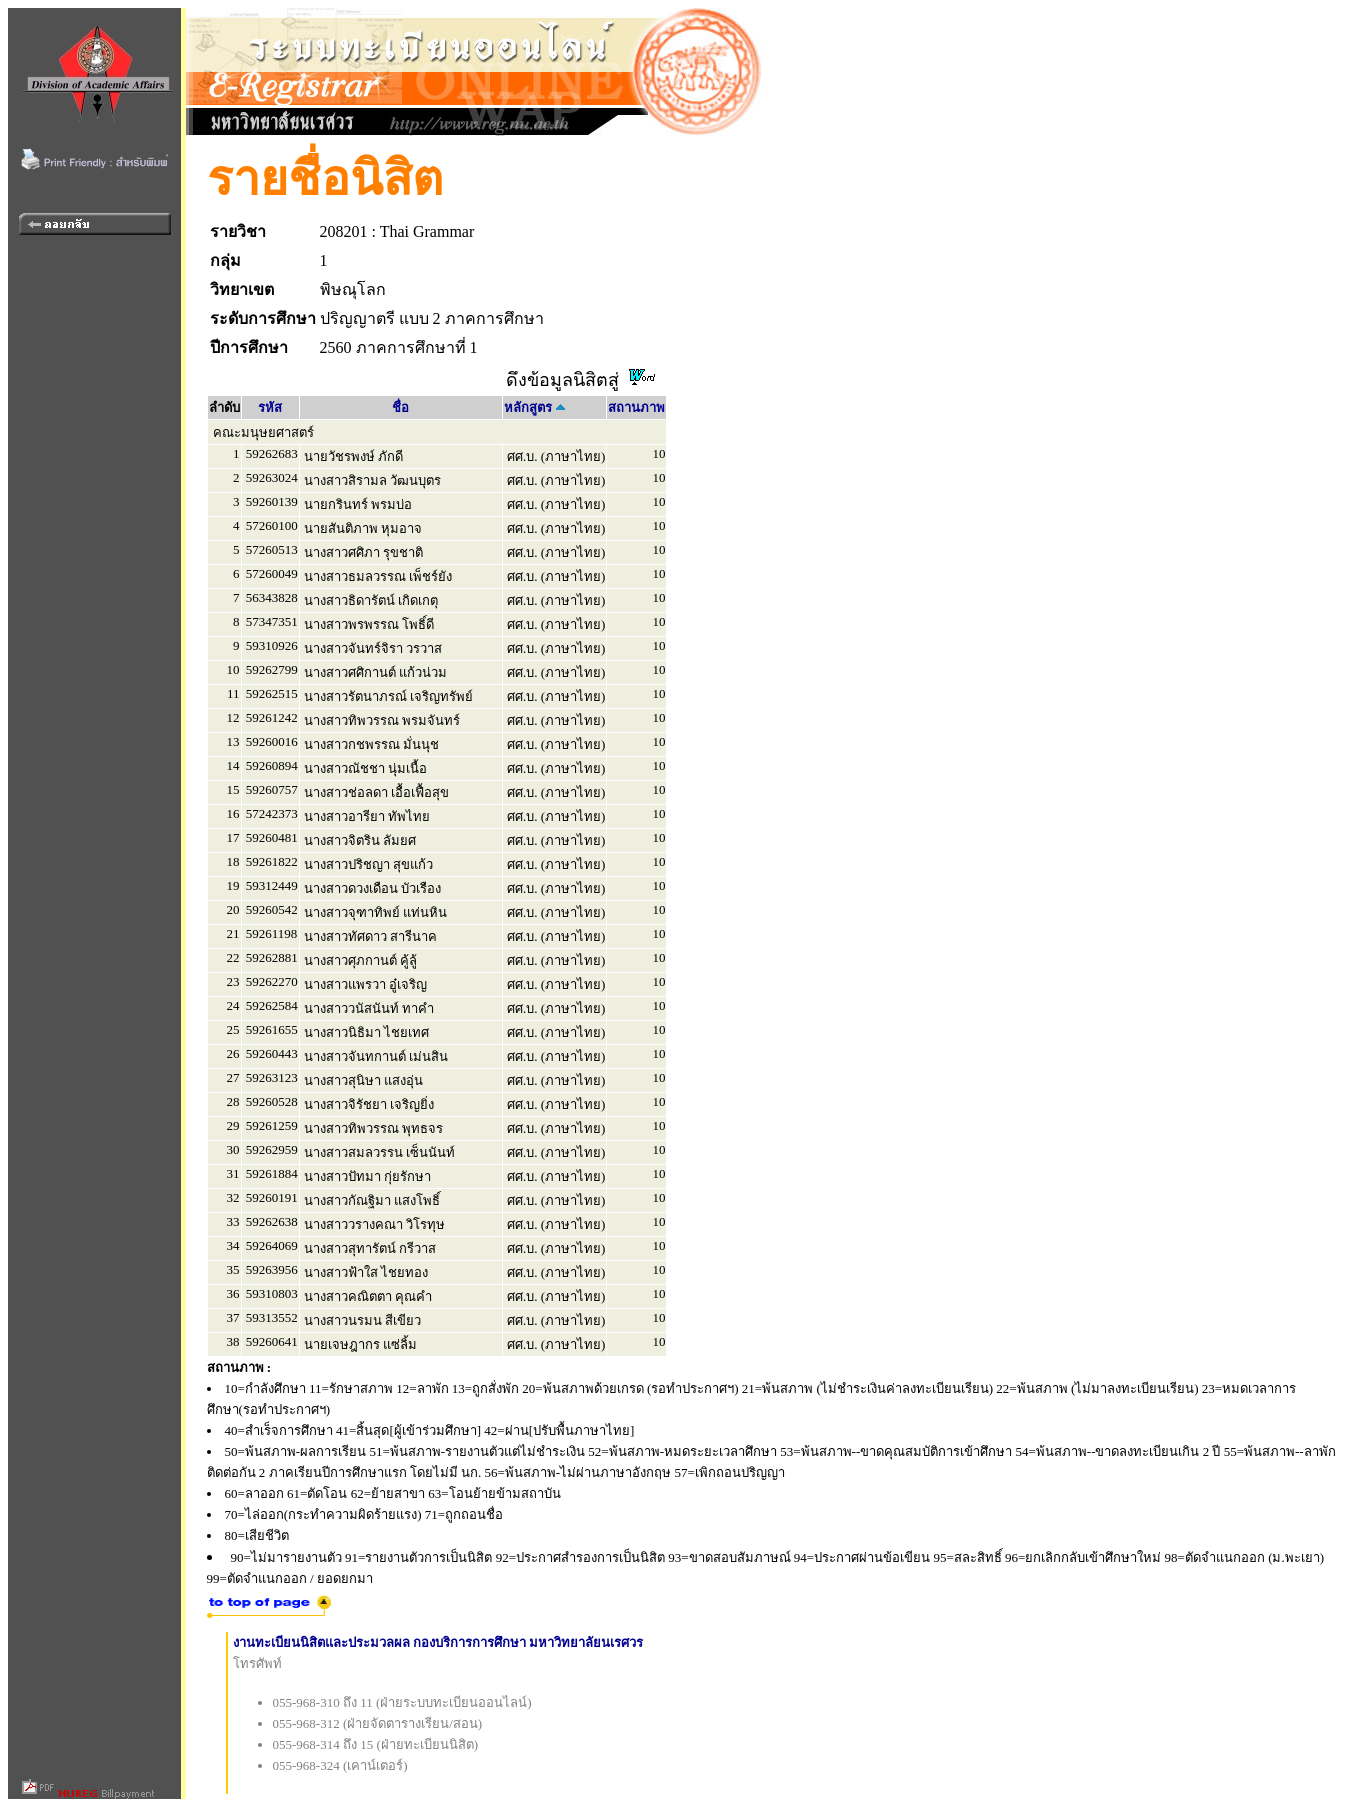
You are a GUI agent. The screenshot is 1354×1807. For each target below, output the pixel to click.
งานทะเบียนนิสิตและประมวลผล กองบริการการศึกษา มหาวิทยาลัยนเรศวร (438, 1642)
